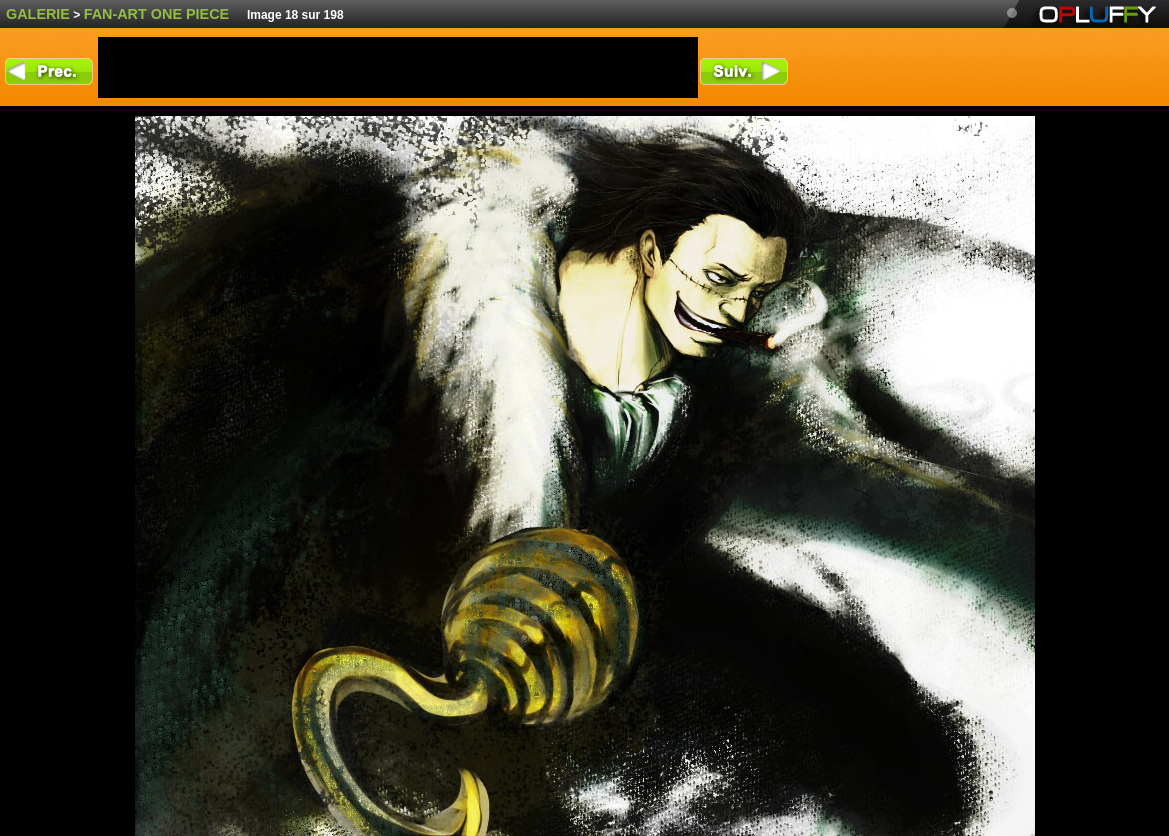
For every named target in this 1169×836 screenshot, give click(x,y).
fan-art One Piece (157, 14)
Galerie (38, 14)
